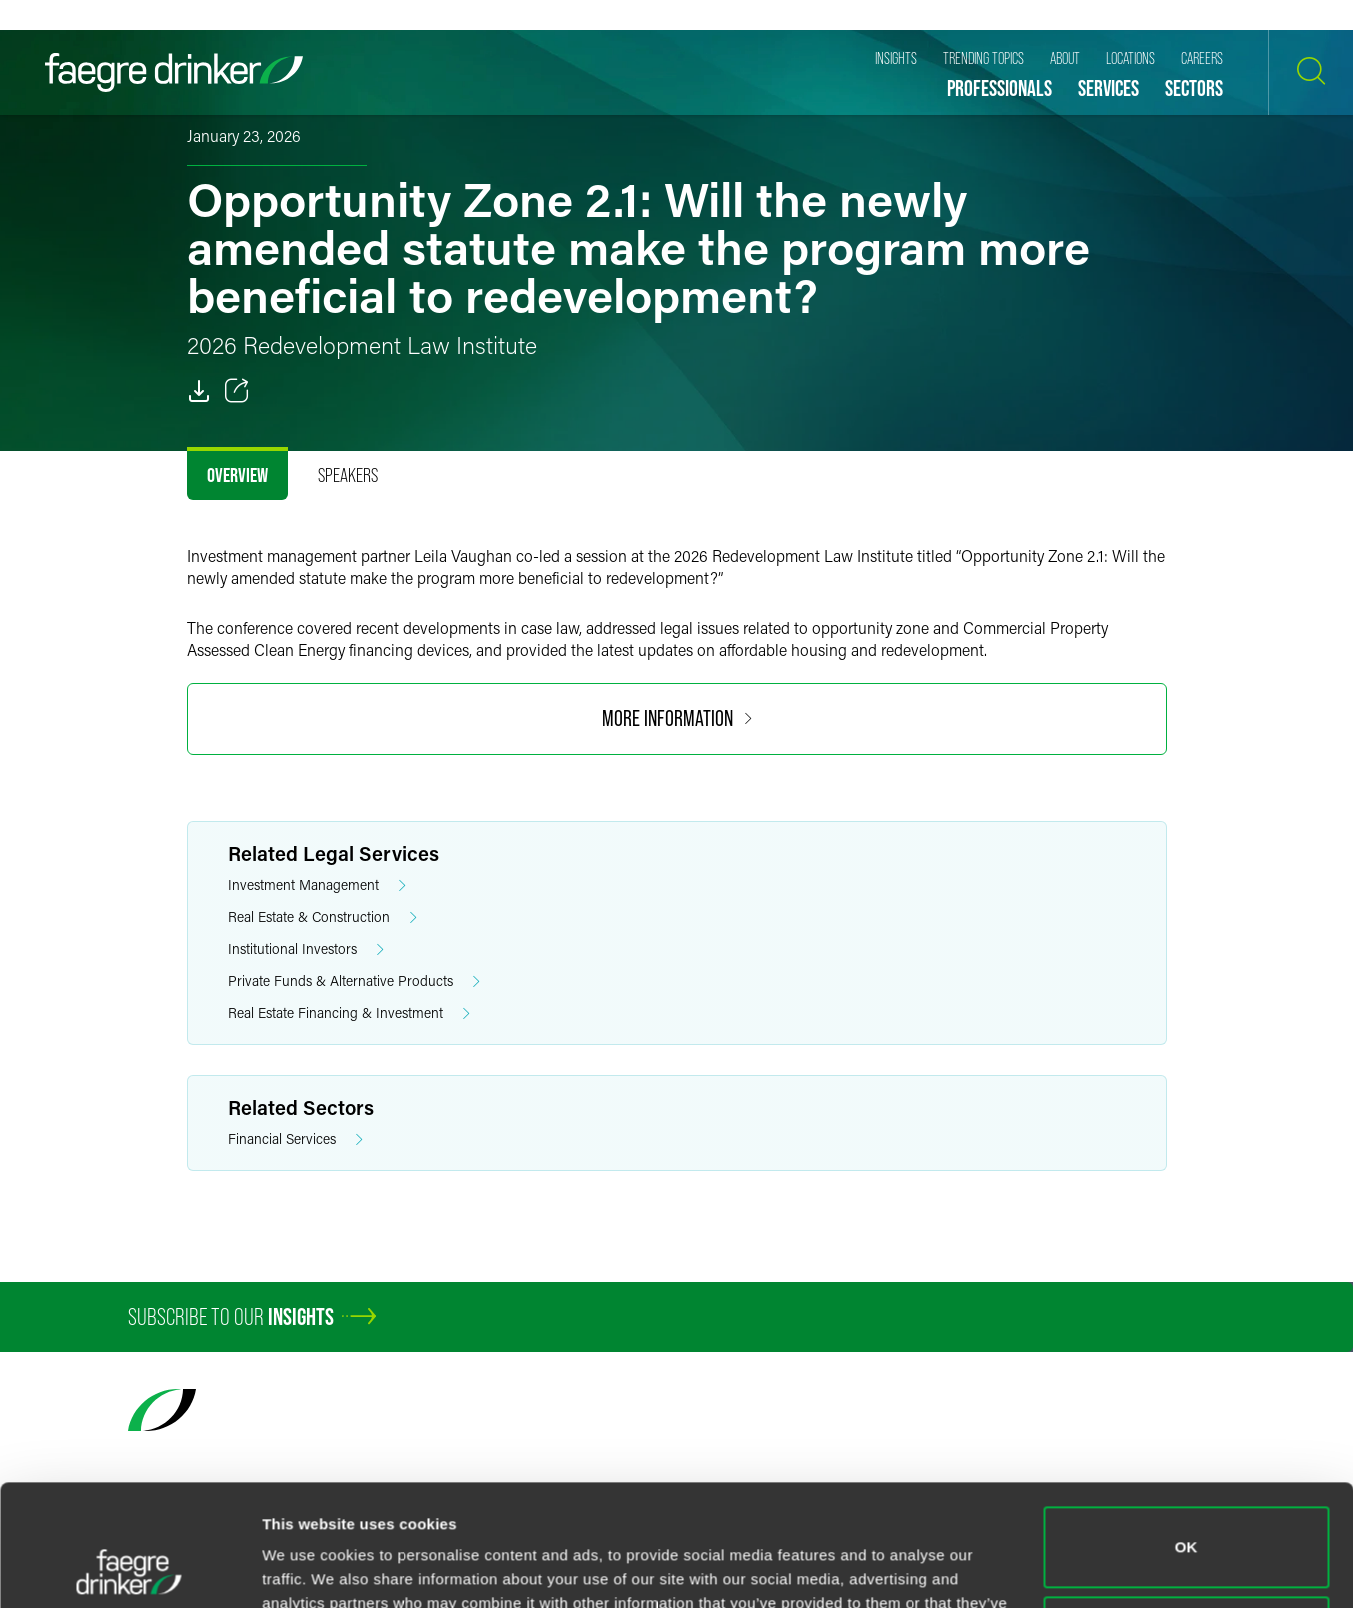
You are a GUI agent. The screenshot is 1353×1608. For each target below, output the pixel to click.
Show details (308, 1568)
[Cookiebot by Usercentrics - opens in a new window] (129, 1569)
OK (1186, 1433)
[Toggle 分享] (237, 391)
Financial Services (295, 1139)
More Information (677, 718)
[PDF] (199, 391)
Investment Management (317, 885)
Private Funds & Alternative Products (354, 981)
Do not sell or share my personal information (1186, 1522)
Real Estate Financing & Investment (349, 1013)
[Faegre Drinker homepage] (174, 72)
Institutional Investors (306, 949)
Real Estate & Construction (322, 917)
